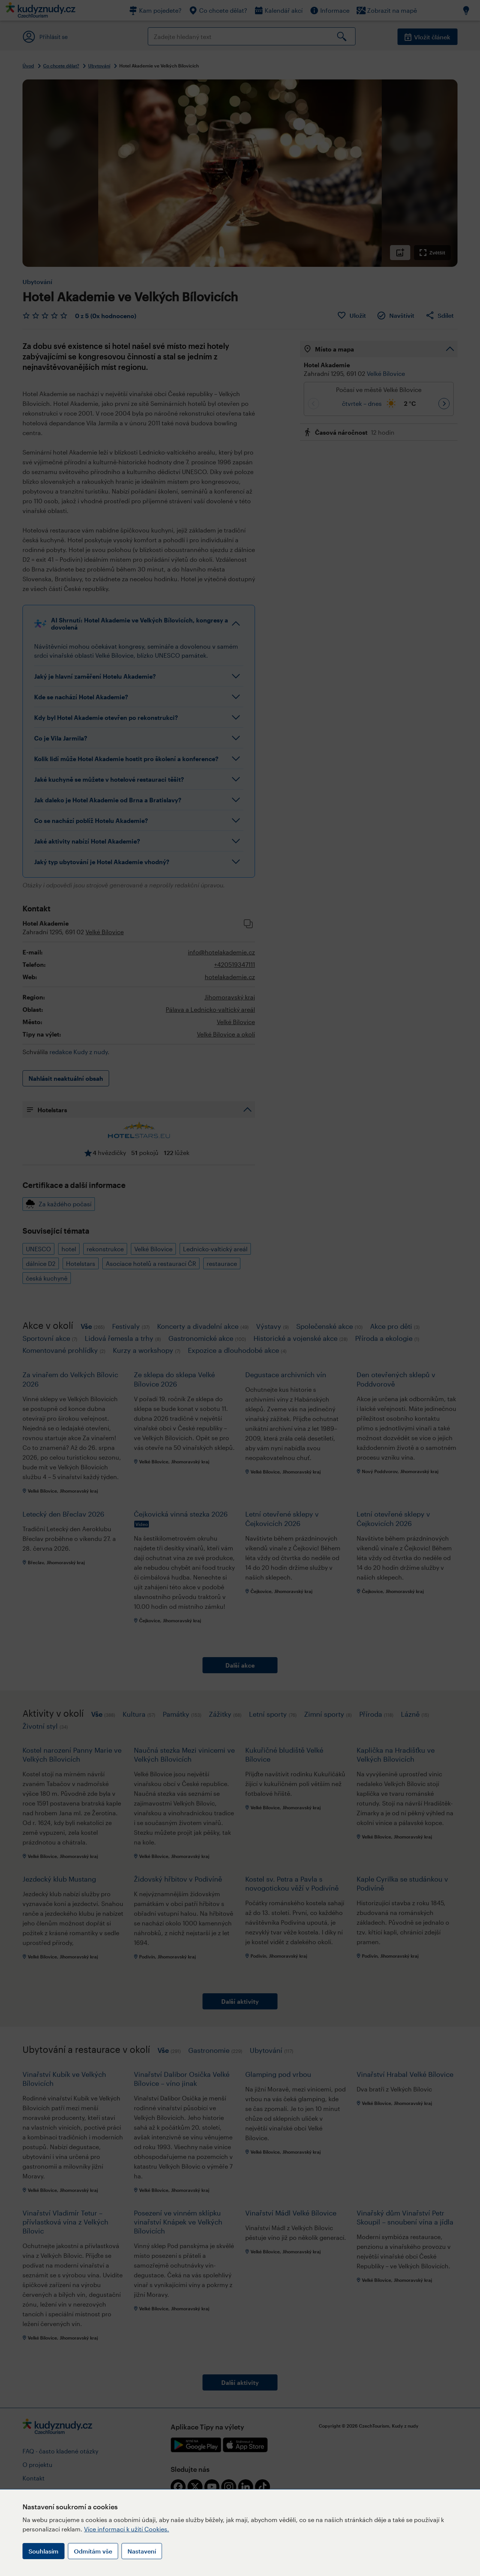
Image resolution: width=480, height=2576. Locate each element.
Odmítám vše (93, 2551)
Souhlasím (43, 2551)
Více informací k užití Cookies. (126, 2529)
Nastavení (142, 2551)
